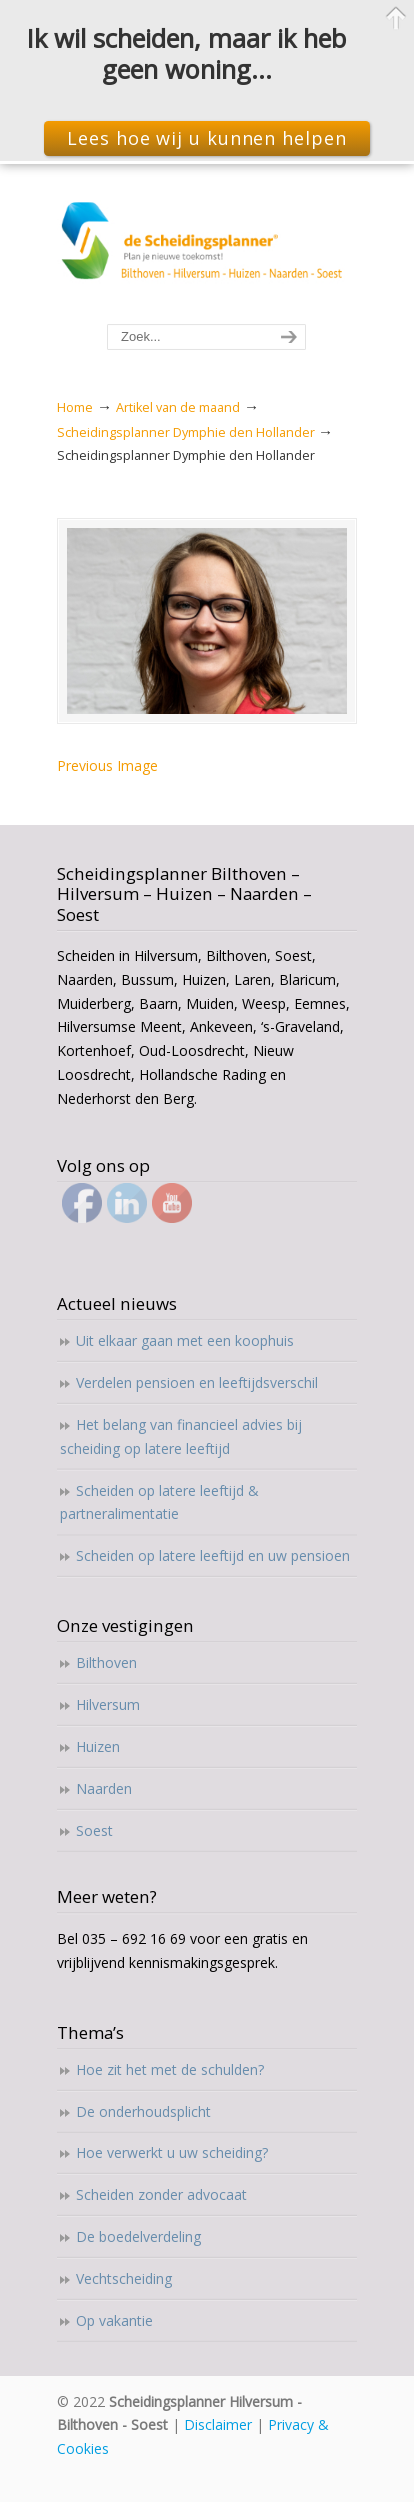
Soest (94, 1830)
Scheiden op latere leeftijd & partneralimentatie (159, 1502)
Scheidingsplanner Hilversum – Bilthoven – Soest (207, 245)
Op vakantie (114, 2320)
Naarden (104, 1788)
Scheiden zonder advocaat (161, 2194)
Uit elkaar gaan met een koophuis (185, 1340)
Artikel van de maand (178, 407)
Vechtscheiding (124, 2278)
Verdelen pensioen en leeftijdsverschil (197, 1382)
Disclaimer (218, 2424)
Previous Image (107, 765)
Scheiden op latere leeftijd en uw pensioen (213, 1555)
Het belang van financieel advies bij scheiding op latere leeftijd (181, 1436)
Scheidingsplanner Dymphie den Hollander (186, 432)
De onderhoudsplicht (143, 2111)
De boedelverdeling (138, 2236)
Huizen (98, 1746)
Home (75, 407)
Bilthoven (106, 1662)
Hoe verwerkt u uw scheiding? (172, 2152)
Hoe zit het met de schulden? (170, 2069)
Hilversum (108, 1704)
